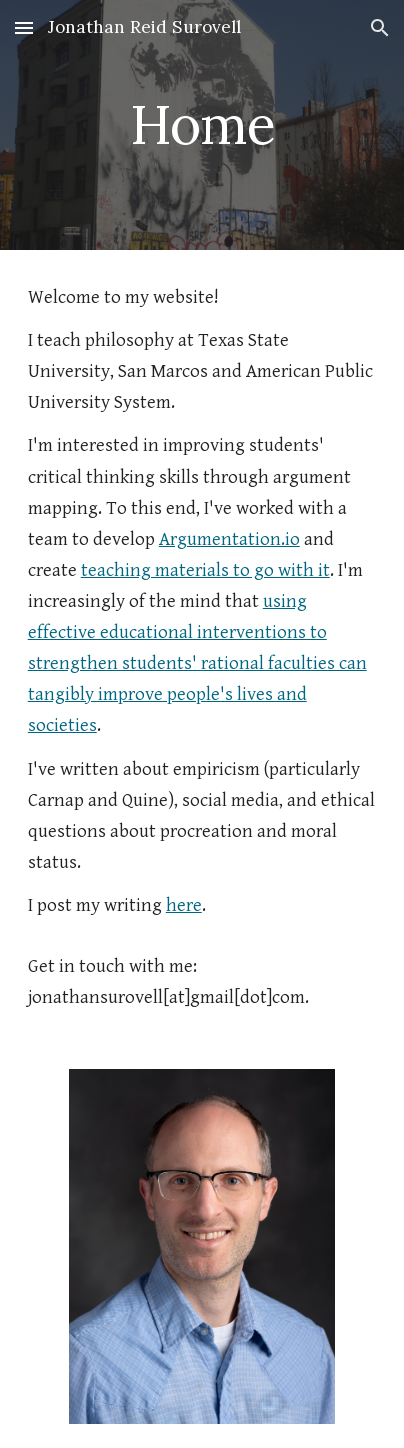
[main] (202, 124)
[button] (24, 27)
